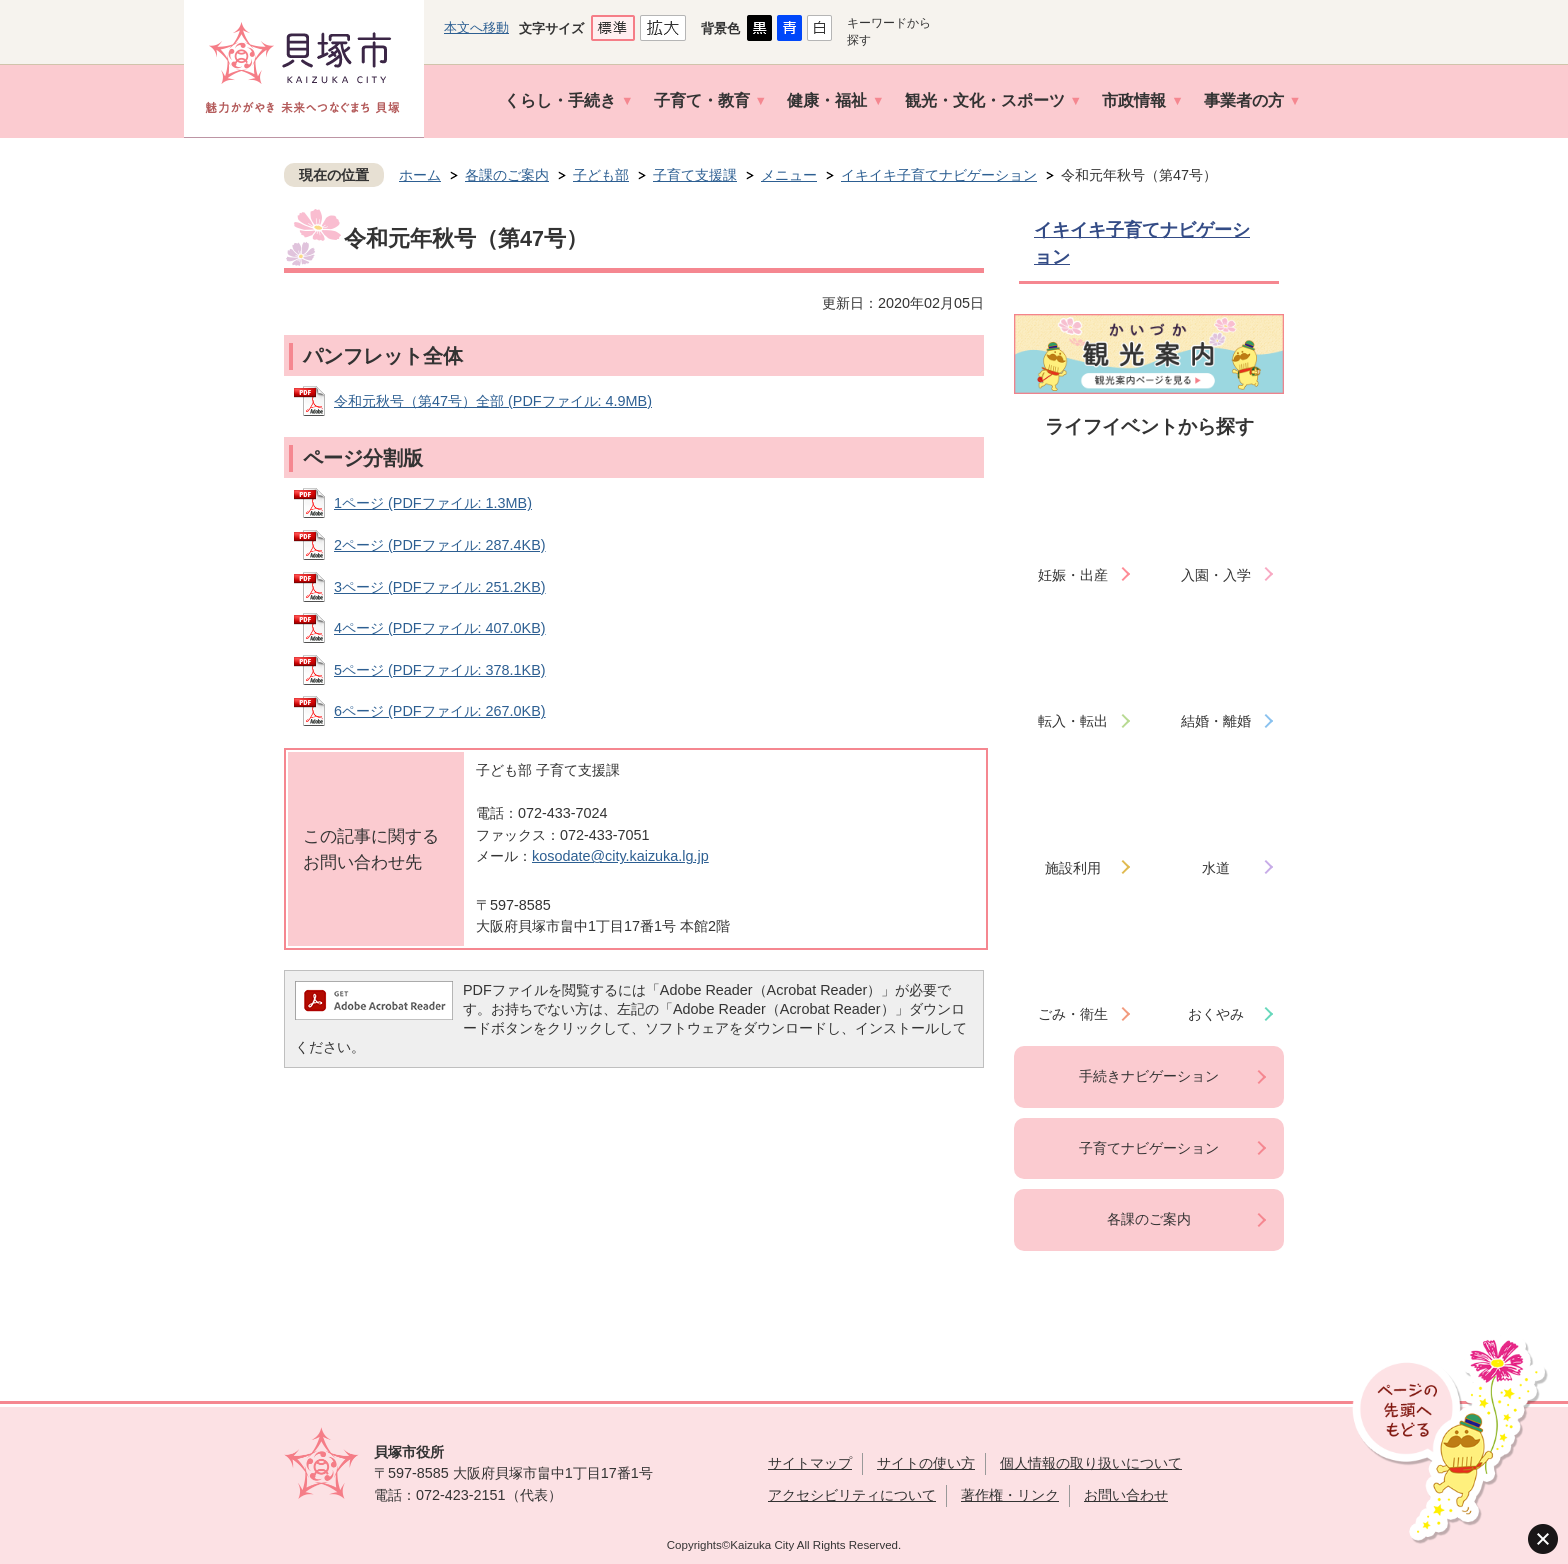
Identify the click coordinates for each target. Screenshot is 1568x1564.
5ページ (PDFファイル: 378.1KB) (440, 670)
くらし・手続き (560, 100)
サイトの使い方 (926, 1463)
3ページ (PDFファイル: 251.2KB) (440, 587)
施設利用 (1073, 868)
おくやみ (1216, 1014)
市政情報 (1134, 100)
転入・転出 (1073, 721)
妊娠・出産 (1073, 575)
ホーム (420, 175)
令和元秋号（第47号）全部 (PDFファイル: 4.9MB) (493, 401)
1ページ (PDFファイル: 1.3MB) (433, 503)
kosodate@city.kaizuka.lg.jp (620, 856)
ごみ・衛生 (1073, 1014)
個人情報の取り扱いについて (1091, 1463)
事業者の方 (1244, 100)
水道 (1216, 868)
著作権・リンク (1010, 1495)
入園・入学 (1216, 575)
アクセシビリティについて (852, 1495)
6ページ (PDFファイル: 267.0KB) (440, 711)
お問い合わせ (1126, 1495)
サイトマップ (810, 1463)
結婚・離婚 (1216, 721)
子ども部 (601, 175)
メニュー (789, 175)
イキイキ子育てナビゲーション (939, 175)
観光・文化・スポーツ (985, 100)
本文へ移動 (476, 27)
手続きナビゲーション (1149, 1076)
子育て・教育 (702, 100)
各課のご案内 (507, 175)
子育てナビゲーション (1149, 1148)
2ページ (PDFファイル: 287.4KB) (440, 545)
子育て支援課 (695, 175)
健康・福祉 (827, 100)
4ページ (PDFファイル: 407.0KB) (440, 628)
